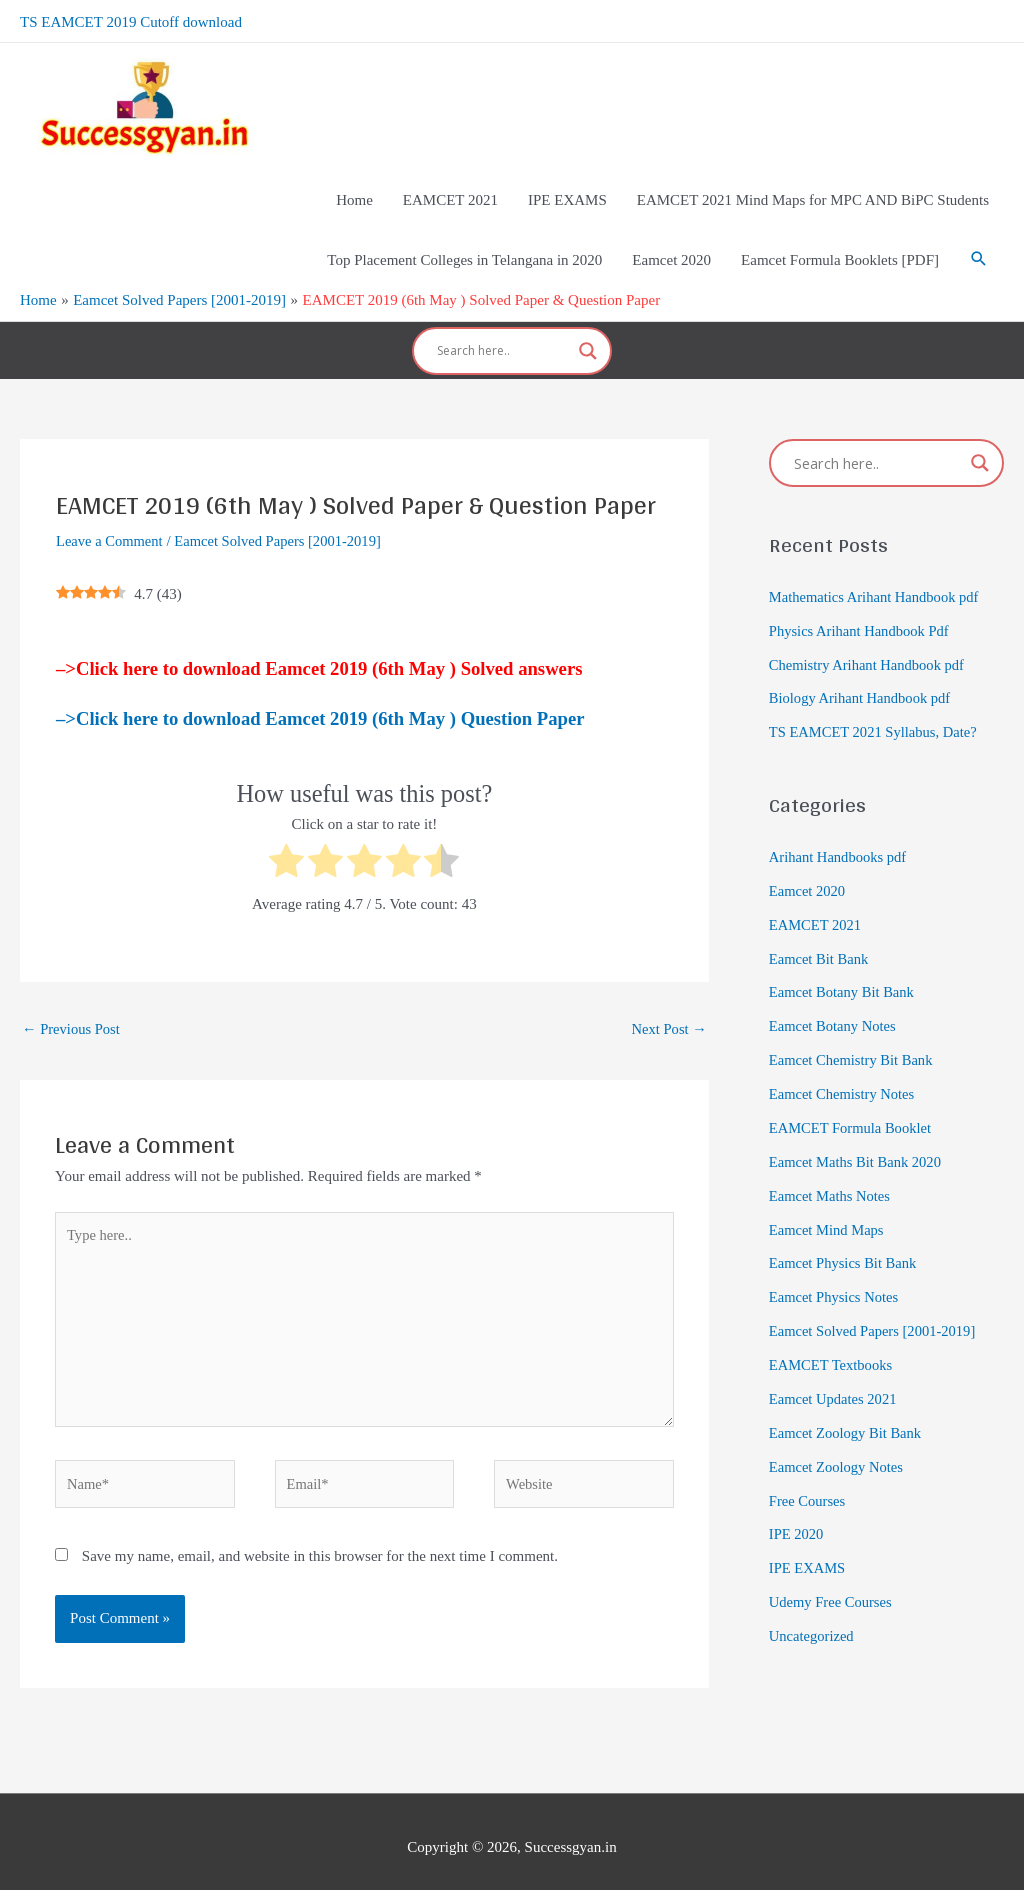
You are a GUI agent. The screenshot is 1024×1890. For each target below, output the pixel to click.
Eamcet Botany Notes (834, 1004)
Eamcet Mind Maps (828, 1207)
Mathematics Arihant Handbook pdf (877, 576)
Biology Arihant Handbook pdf (862, 677)
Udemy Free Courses (832, 1578)
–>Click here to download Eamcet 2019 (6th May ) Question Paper (320, 697)
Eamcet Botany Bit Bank (844, 971)
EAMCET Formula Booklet (852, 1106)
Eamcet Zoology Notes (838, 1443)
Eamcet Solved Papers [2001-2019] (284, 520)
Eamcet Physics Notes (835, 1274)
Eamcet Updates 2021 (835, 1376)
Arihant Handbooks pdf (840, 836)
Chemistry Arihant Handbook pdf (869, 644)
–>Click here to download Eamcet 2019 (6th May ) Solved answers (319, 647)
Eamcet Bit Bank (820, 937)
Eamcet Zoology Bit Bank (847, 1409)
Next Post (668, 1008)
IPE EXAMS (808, 1544)
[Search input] (503, 335)
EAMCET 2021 (816, 903)
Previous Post (72, 1008)
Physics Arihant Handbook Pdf (861, 610)
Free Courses (808, 1477)
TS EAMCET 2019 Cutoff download (131, 20)
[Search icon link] (979, 249)
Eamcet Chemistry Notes (844, 1072)
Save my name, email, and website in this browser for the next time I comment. (320, 1544)
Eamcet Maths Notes (831, 1173)
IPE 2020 (797, 1511)
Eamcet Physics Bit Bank (845, 1241)
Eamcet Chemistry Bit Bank (853, 1038)
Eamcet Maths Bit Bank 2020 (857, 1139)
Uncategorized (812, 1612)
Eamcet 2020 (808, 869)
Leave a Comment (111, 520)
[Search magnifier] (588, 335)
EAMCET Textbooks (832, 1342)
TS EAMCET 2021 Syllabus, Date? (876, 711)
